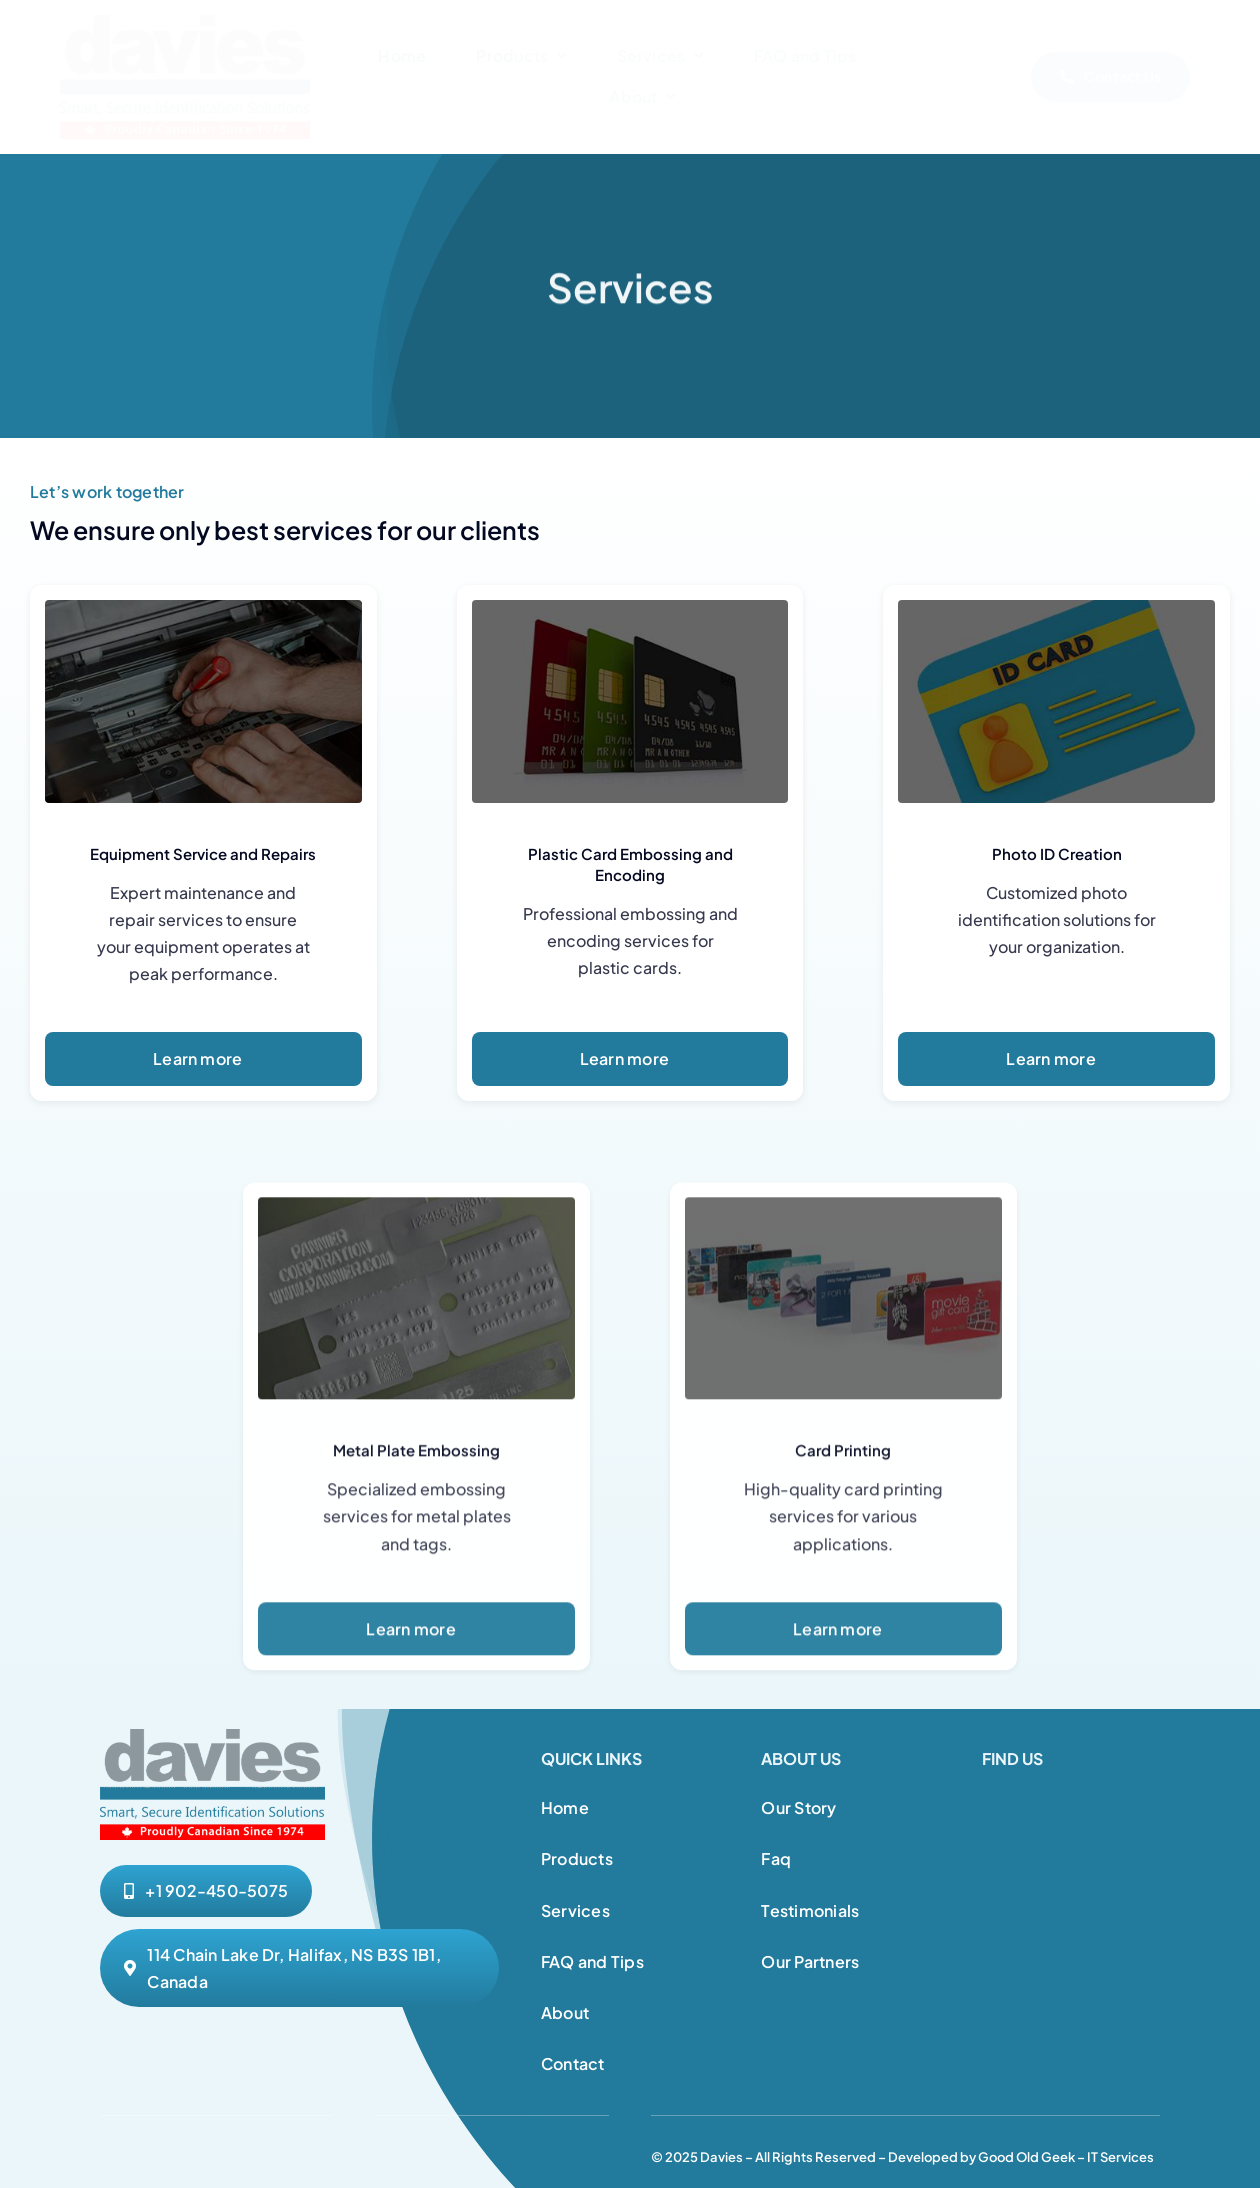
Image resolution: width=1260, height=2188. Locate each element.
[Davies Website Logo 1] (185, 22)
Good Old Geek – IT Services (1066, 2157)
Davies (721, 2157)
